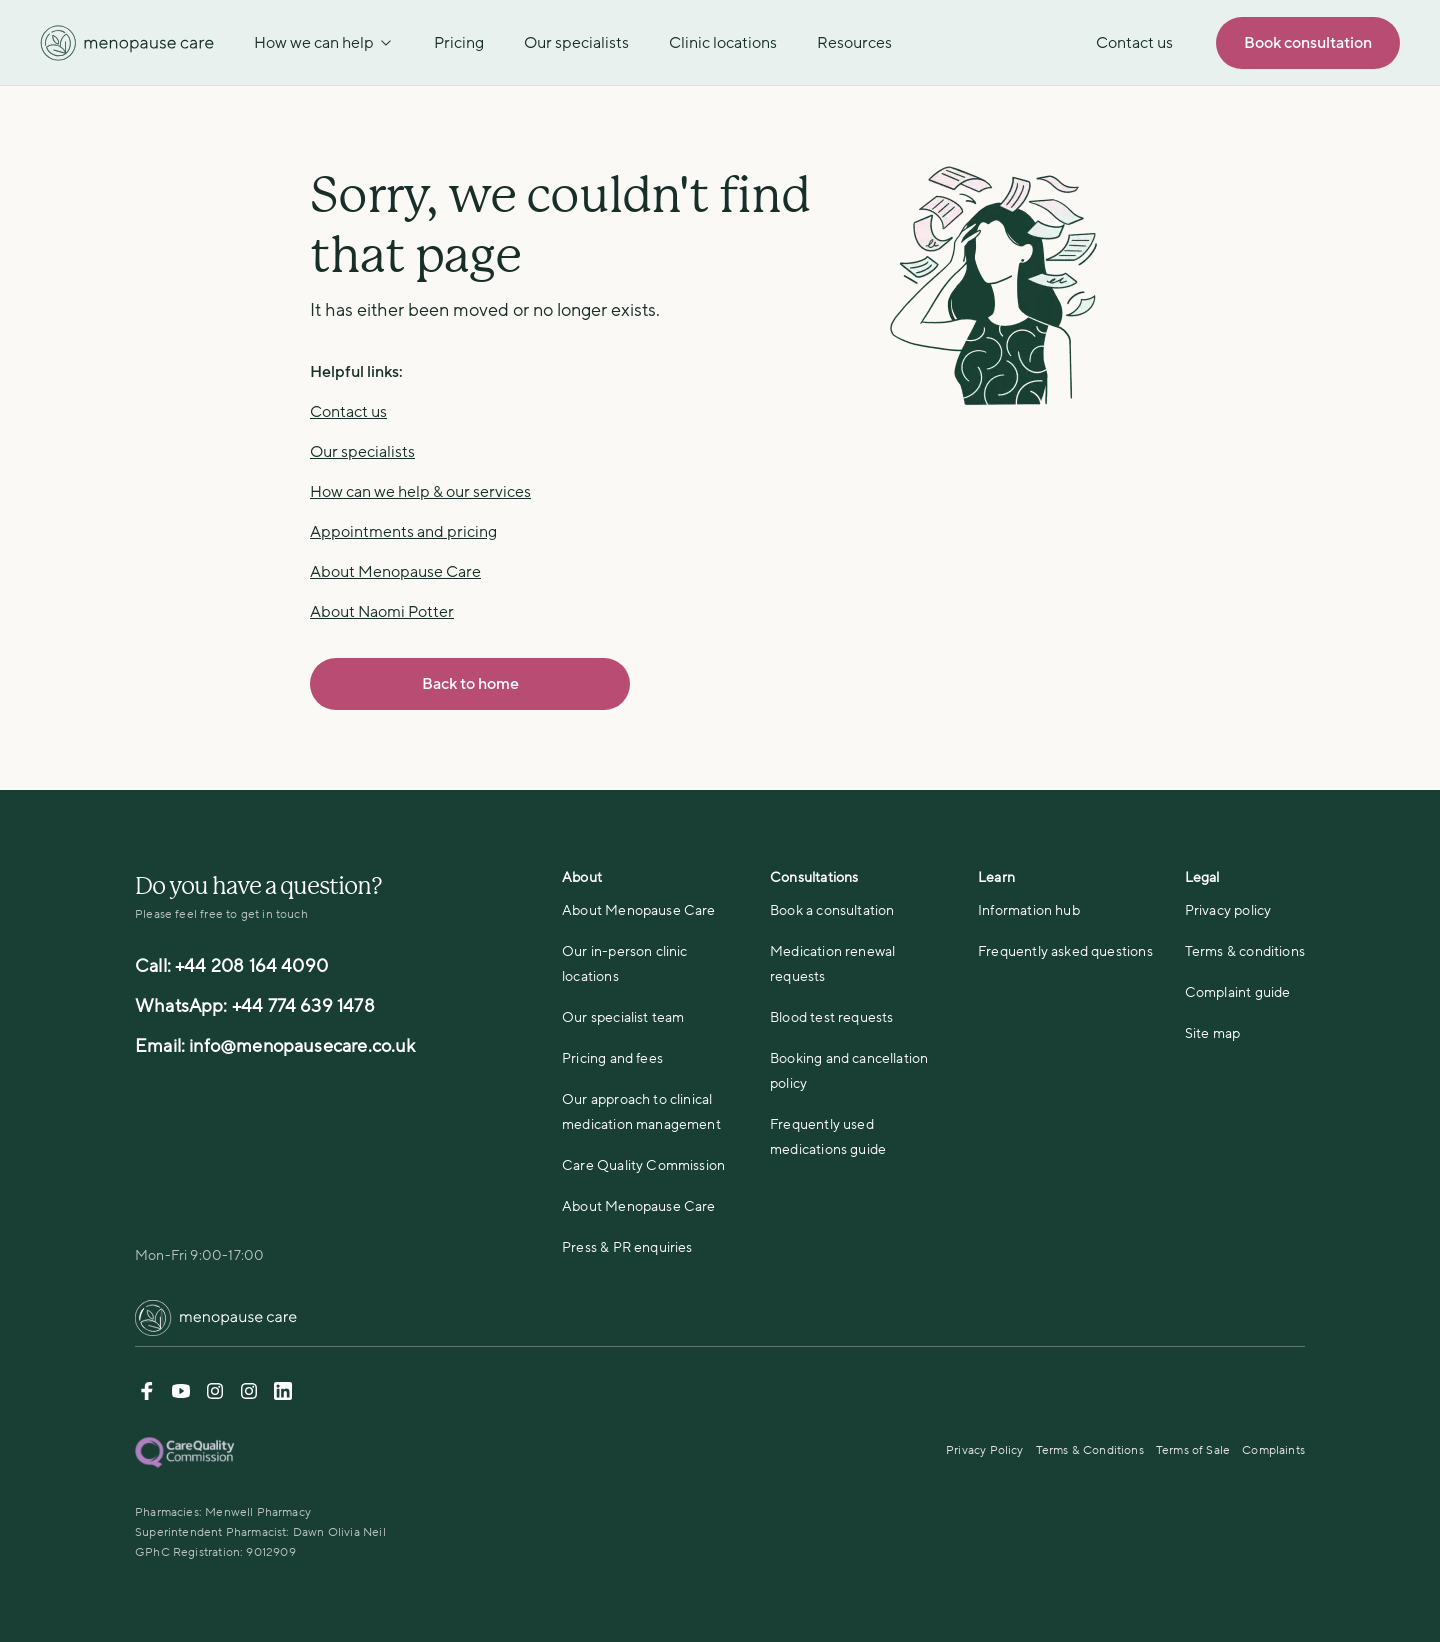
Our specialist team (623, 1017)
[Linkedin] (283, 1395)
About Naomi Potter (382, 612)
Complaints (1273, 1450)
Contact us (348, 412)
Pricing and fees (612, 1058)
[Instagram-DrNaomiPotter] (215, 1395)
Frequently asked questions (1065, 951)
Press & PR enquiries (627, 1247)
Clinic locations (723, 43)
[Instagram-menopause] (249, 1395)
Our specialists (576, 43)
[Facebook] (147, 1395)
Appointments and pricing (403, 532)
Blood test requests (831, 1017)
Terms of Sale (1193, 1450)
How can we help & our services (420, 492)
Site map (1212, 1033)
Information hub (1029, 910)
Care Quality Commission (643, 1165)
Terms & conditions (1245, 951)
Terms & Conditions (1090, 1450)
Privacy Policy (985, 1450)
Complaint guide (1238, 992)
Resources (854, 43)
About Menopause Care (395, 572)
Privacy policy (1228, 910)
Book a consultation (832, 910)
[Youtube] (181, 1395)
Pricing (459, 43)
